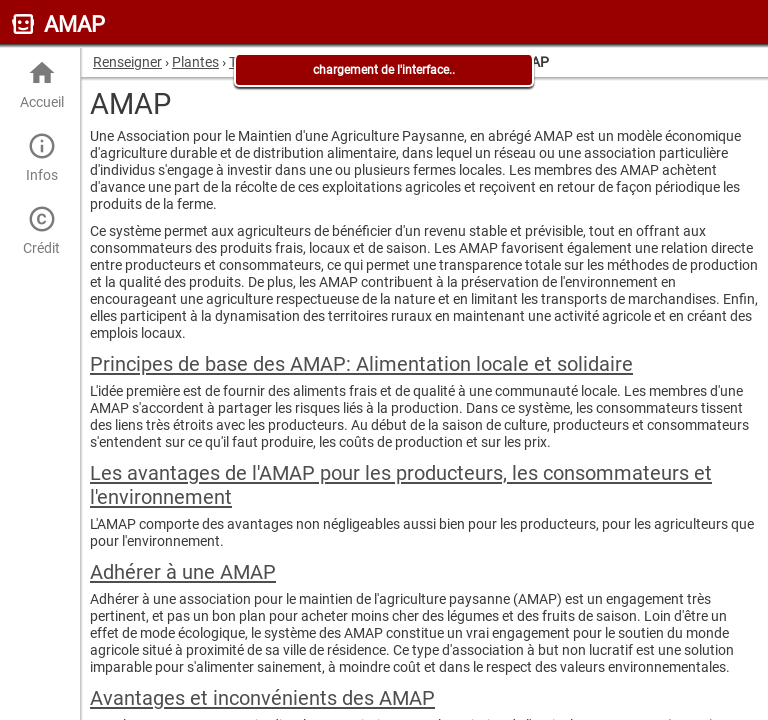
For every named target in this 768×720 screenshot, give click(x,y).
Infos (41, 157)
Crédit (41, 230)
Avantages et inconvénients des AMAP (262, 698)
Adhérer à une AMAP (183, 572)
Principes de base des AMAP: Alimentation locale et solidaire (361, 364)
